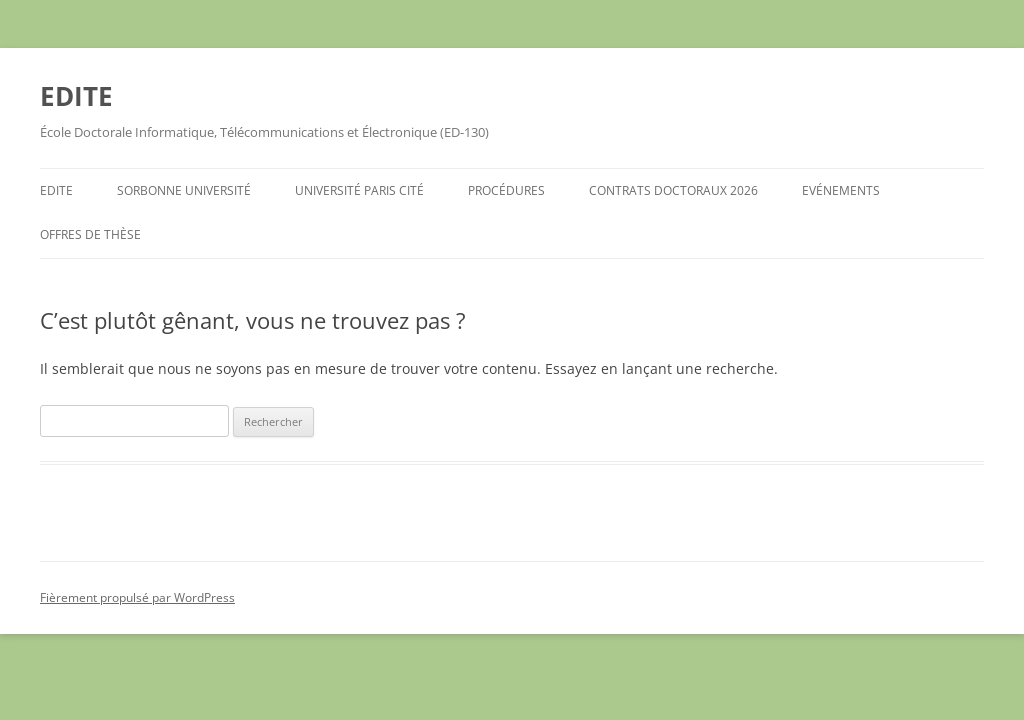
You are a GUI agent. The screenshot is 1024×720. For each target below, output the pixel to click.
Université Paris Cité (359, 190)
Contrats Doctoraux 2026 (673, 190)
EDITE (76, 96)
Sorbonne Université (184, 190)
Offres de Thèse (90, 234)
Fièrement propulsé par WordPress (137, 597)
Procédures (506, 190)
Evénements (841, 190)
